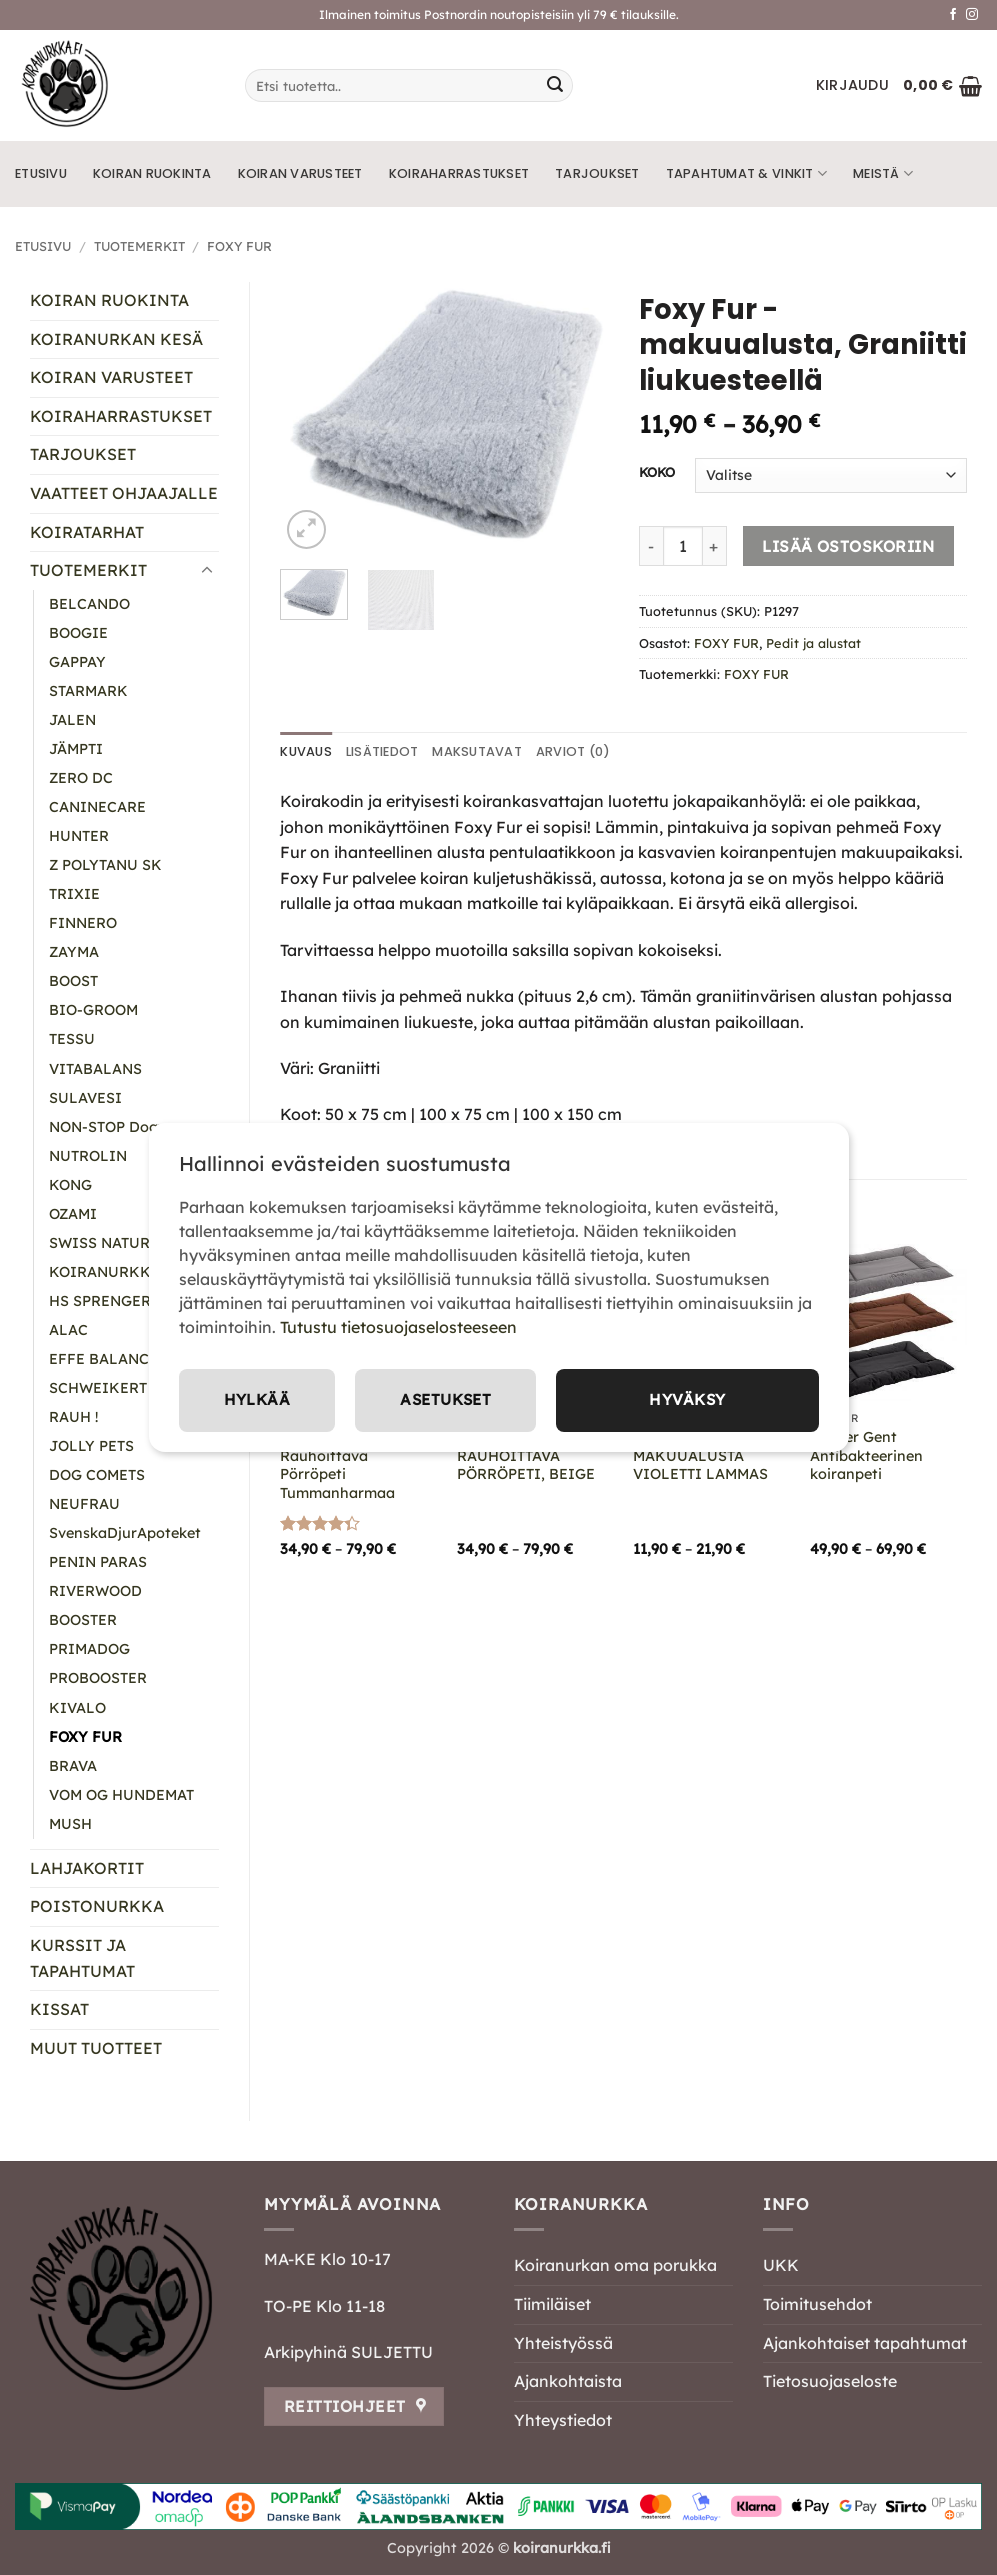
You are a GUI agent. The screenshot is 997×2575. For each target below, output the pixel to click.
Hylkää (257, 1400)
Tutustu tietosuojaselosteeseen (398, 1326)
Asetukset (447, 1400)
